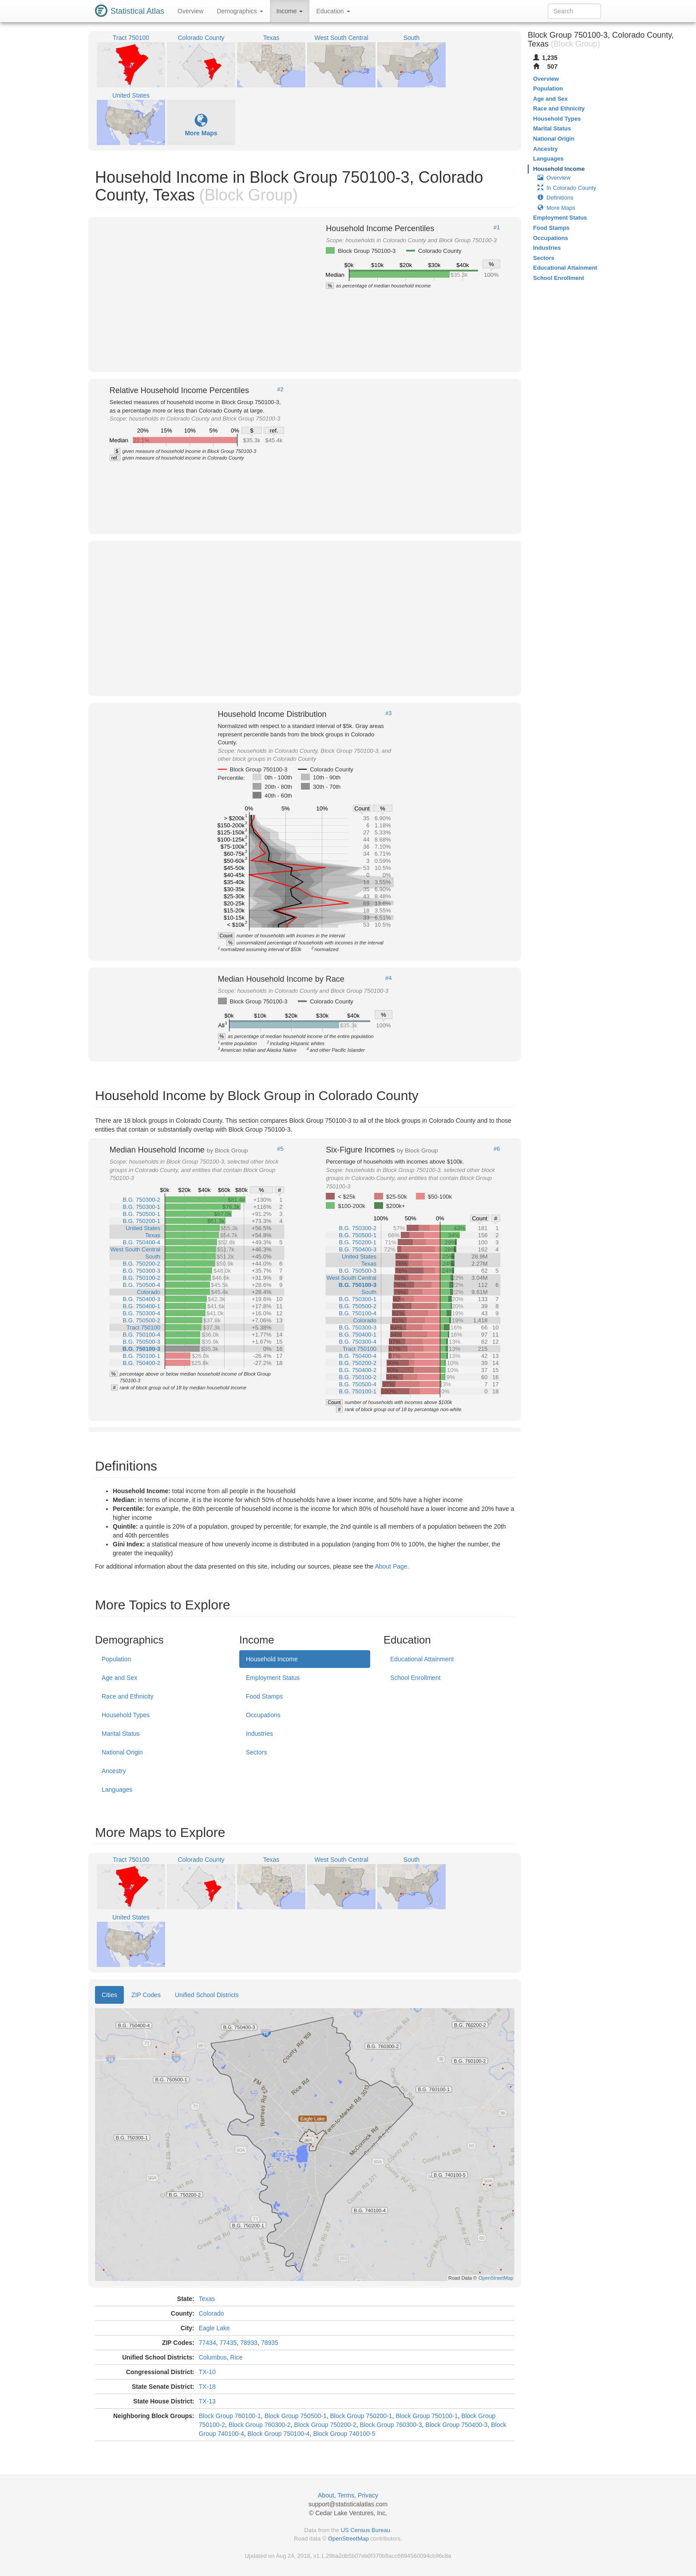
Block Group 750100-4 (279, 2433)
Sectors (256, 1752)
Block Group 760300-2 (260, 2424)
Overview (190, 11)
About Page (391, 1566)
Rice (236, 2357)
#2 (280, 389)
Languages (117, 1789)
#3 (388, 713)
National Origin (122, 1752)
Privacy (368, 2495)
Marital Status (121, 1733)
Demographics (240, 11)
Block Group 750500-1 (296, 2415)
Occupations (263, 1715)
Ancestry (114, 1770)
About (326, 2495)
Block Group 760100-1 (230, 2415)
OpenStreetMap (348, 2538)
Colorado (211, 2313)
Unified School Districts (207, 1994)
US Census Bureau (365, 2530)
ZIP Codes (146, 1994)
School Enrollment (415, 1677)
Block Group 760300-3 (391, 2424)
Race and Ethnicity (128, 1696)
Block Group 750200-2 (325, 2424)
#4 (388, 978)
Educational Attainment (422, 1659)
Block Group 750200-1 (361, 2415)
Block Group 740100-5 (344, 2433)
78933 (248, 2342)
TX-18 (207, 2386)
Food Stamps (264, 1696)
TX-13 (207, 2401)
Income (290, 11)
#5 (280, 1149)
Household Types (126, 1715)
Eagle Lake (214, 2328)
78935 (269, 2342)
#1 (497, 227)
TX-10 (207, 2371)
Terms (345, 2495)
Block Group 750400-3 (456, 2424)
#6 (497, 1149)
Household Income (272, 1659)
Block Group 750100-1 (426, 2415)
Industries (259, 1733)
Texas (207, 2298)
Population (116, 1659)
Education (333, 11)
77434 (207, 2342)
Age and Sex (119, 1677)
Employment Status (273, 1677)
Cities (109, 1994)
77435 (228, 2342)
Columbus (213, 2357)
